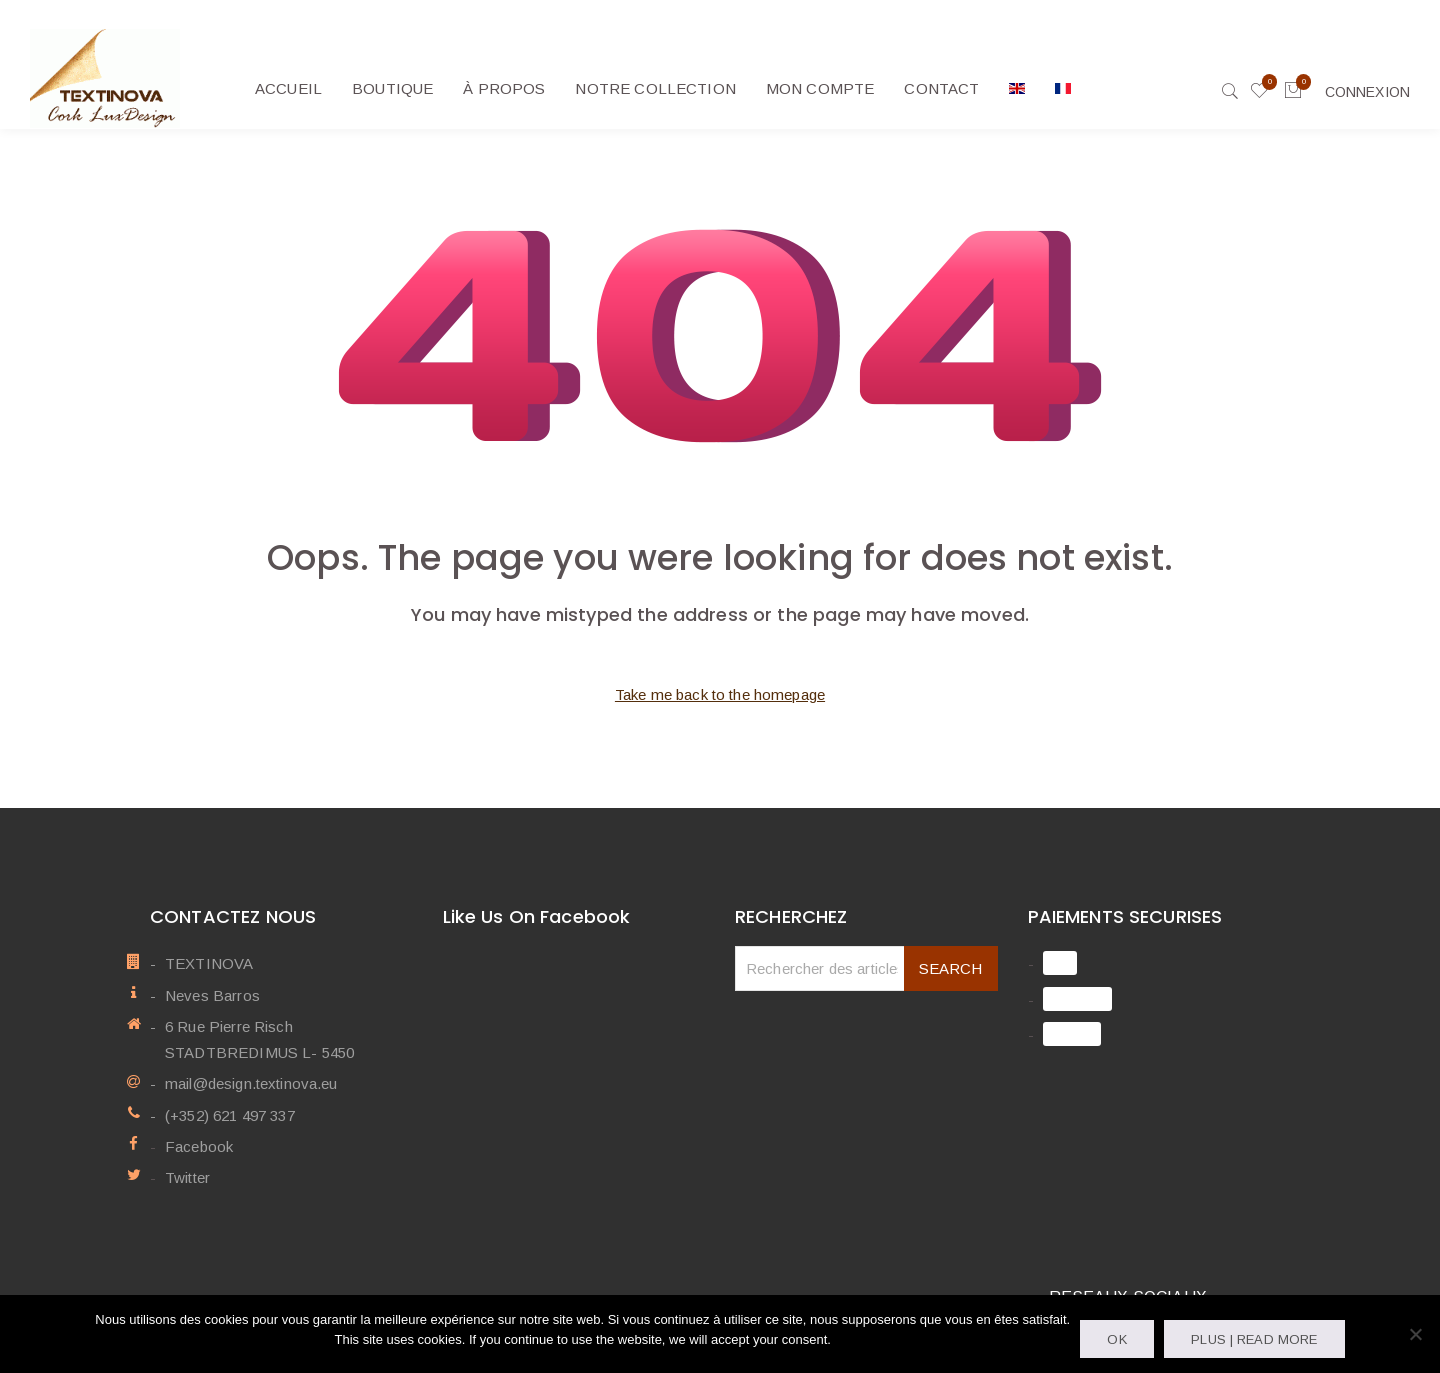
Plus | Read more (1254, 1339)
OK (1116, 1339)
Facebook (199, 1146)
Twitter (187, 1177)
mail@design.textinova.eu (251, 1083)
